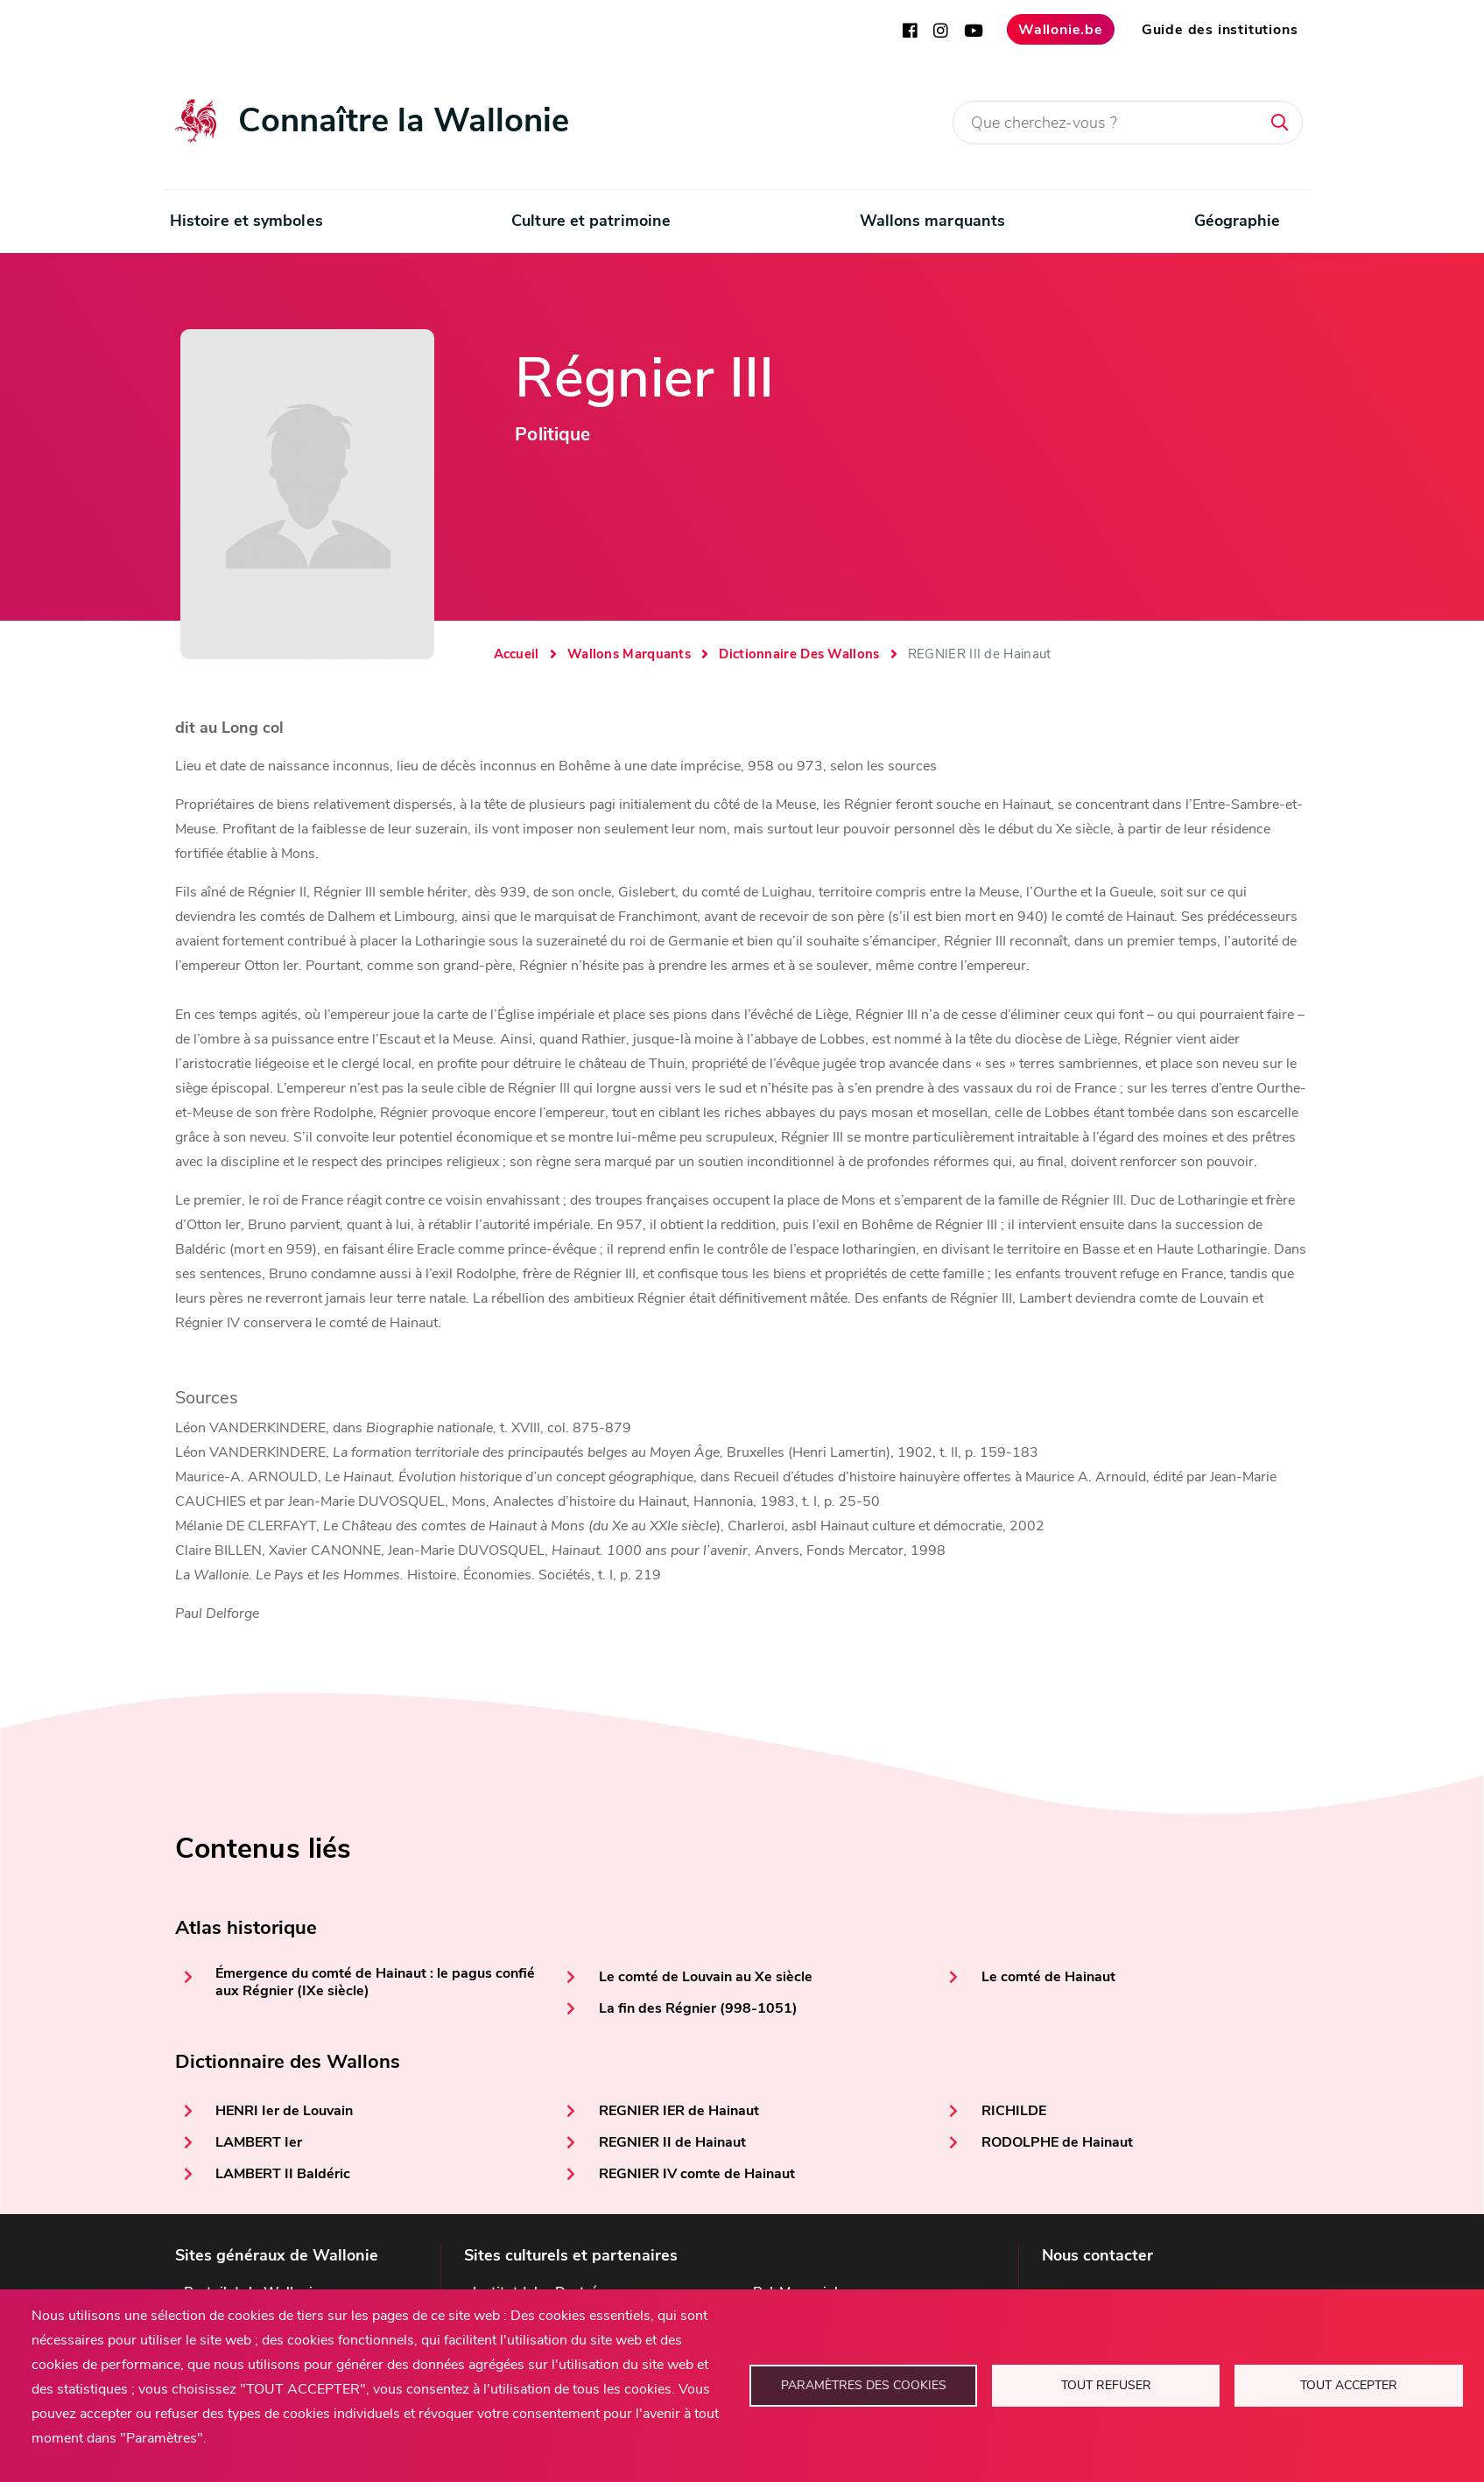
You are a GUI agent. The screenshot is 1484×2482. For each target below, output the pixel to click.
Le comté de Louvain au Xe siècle (705, 1977)
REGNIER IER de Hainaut (679, 2111)
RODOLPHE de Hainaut (1057, 2142)
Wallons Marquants (629, 654)
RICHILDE (1013, 2111)
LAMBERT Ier (258, 2142)
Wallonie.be (1060, 29)
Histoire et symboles (246, 220)
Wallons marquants (933, 220)
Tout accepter (1348, 2385)
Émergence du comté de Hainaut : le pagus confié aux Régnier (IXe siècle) (375, 1982)
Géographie (1237, 220)
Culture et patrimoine (591, 220)
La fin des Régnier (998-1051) (698, 2008)
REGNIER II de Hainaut (672, 2142)
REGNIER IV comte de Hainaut (697, 2174)
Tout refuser (1106, 2385)
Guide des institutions (1220, 29)
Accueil (516, 654)
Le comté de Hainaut (1048, 1977)
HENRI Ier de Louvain (284, 2111)
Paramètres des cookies (863, 2385)
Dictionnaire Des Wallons (799, 654)
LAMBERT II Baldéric (282, 2174)
